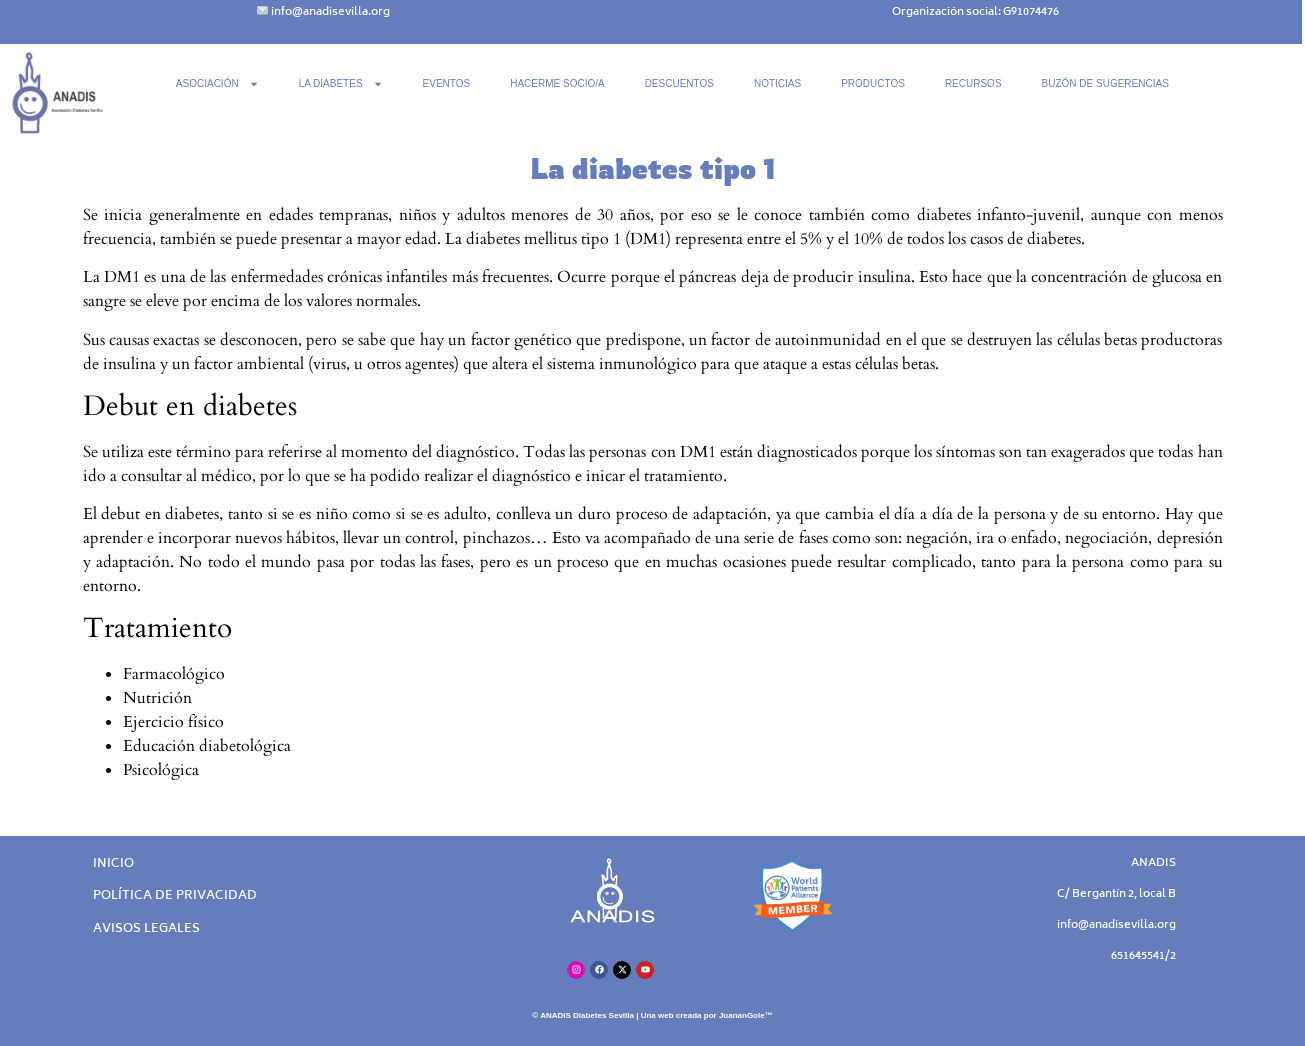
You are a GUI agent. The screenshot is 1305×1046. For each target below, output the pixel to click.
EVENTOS (447, 83)
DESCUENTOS (679, 83)
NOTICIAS (777, 83)
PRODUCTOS (873, 83)
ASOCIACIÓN (217, 84)
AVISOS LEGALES (146, 929)
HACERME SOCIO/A (557, 83)
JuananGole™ (746, 1015)
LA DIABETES (341, 84)
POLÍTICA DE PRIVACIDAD (175, 896)
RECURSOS (973, 83)
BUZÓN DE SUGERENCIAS (1105, 83)
